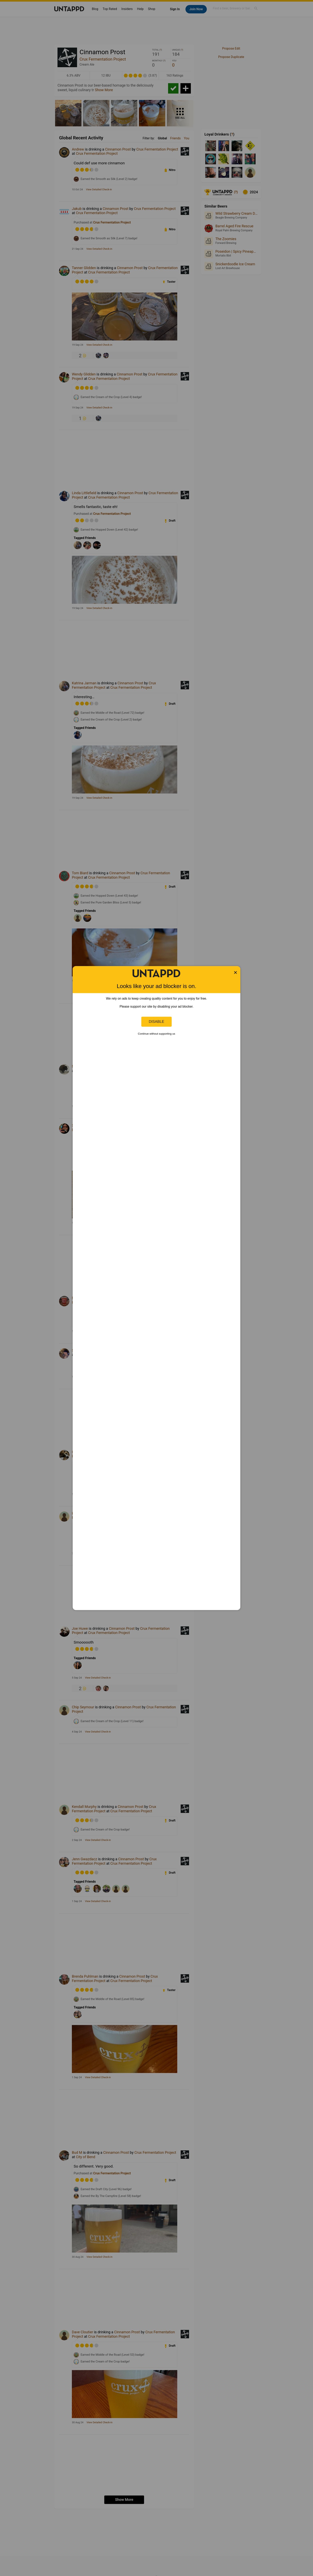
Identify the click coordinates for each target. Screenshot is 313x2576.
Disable (156, 1021)
